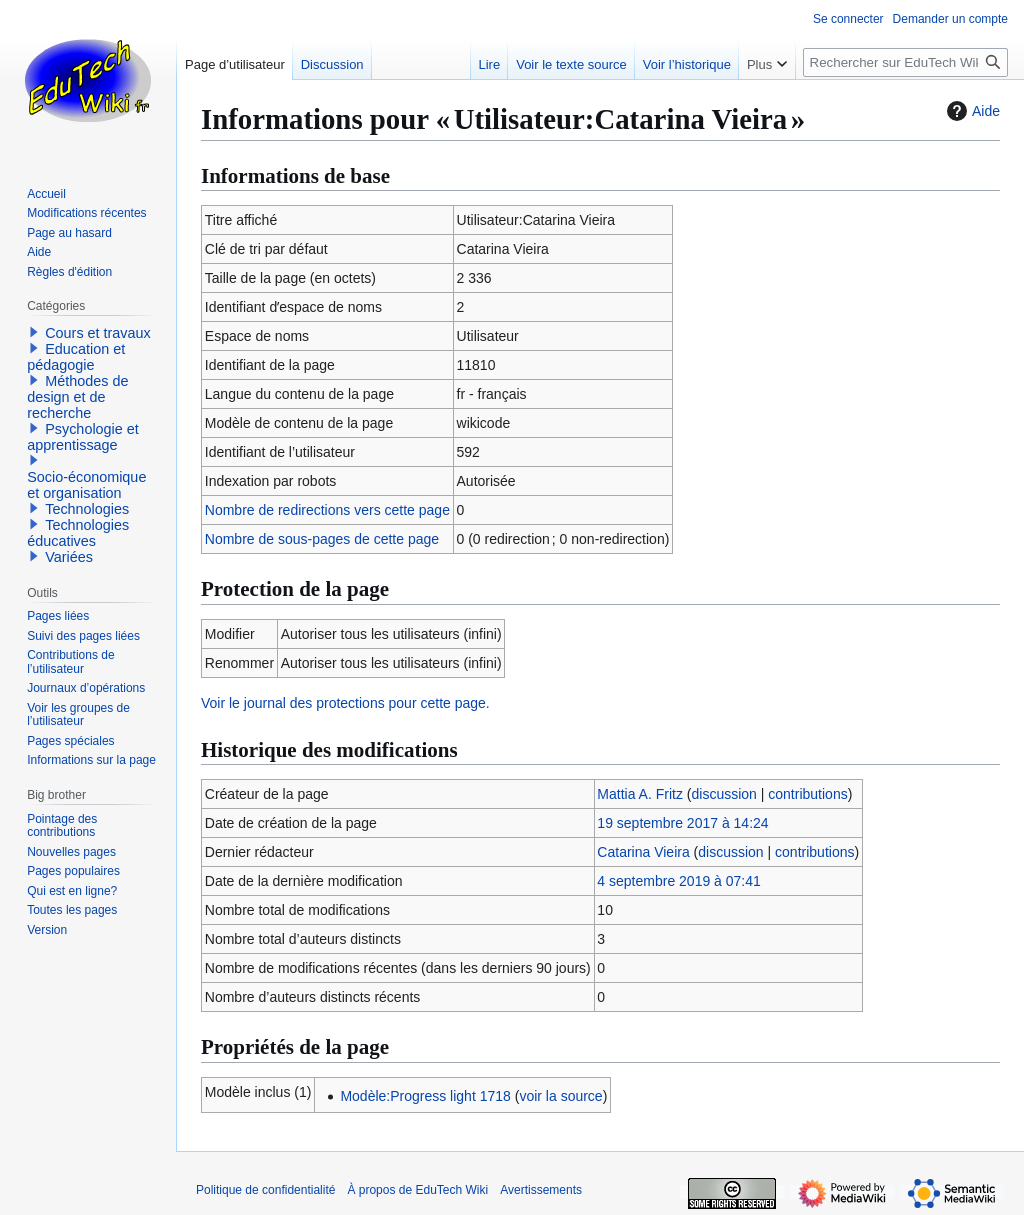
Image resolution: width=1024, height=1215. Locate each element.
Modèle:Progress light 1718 (425, 1096)
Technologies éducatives (78, 533)
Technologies (87, 509)
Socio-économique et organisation (86, 485)
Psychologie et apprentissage (83, 437)
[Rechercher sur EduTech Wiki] (905, 62)
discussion (724, 794)
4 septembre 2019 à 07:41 (678, 881)
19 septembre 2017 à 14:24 (682, 823)
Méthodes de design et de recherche (77, 397)
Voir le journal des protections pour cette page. (345, 703)
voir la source (560, 1096)
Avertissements (541, 1190)
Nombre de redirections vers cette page (327, 510)
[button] (34, 332)
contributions (807, 794)
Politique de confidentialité (265, 1190)
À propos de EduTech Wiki (417, 1190)
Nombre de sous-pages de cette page (322, 539)
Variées (69, 557)
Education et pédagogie (76, 357)
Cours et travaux (98, 333)
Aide (971, 111)
